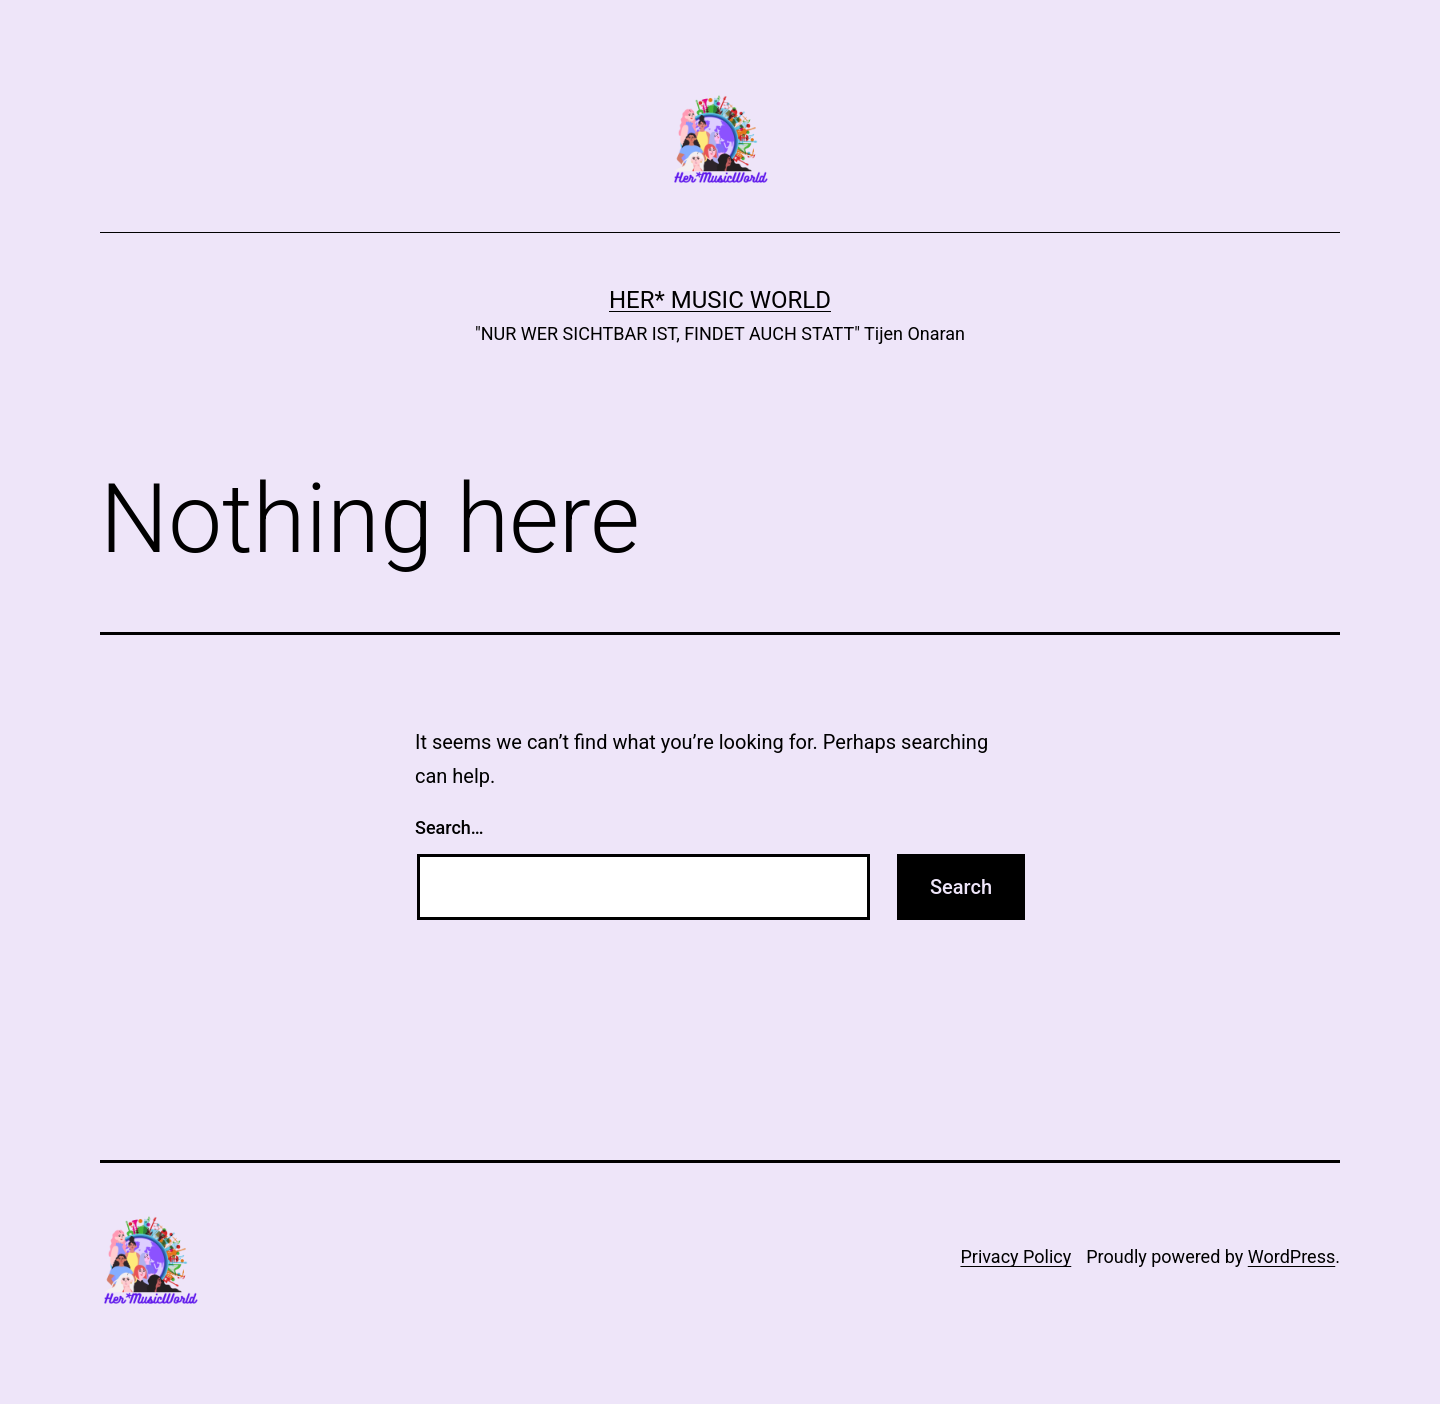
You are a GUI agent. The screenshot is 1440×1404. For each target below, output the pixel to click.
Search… (449, 827)
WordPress (1291, 1256)
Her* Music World (720, 300)
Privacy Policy (1015, 1256)
